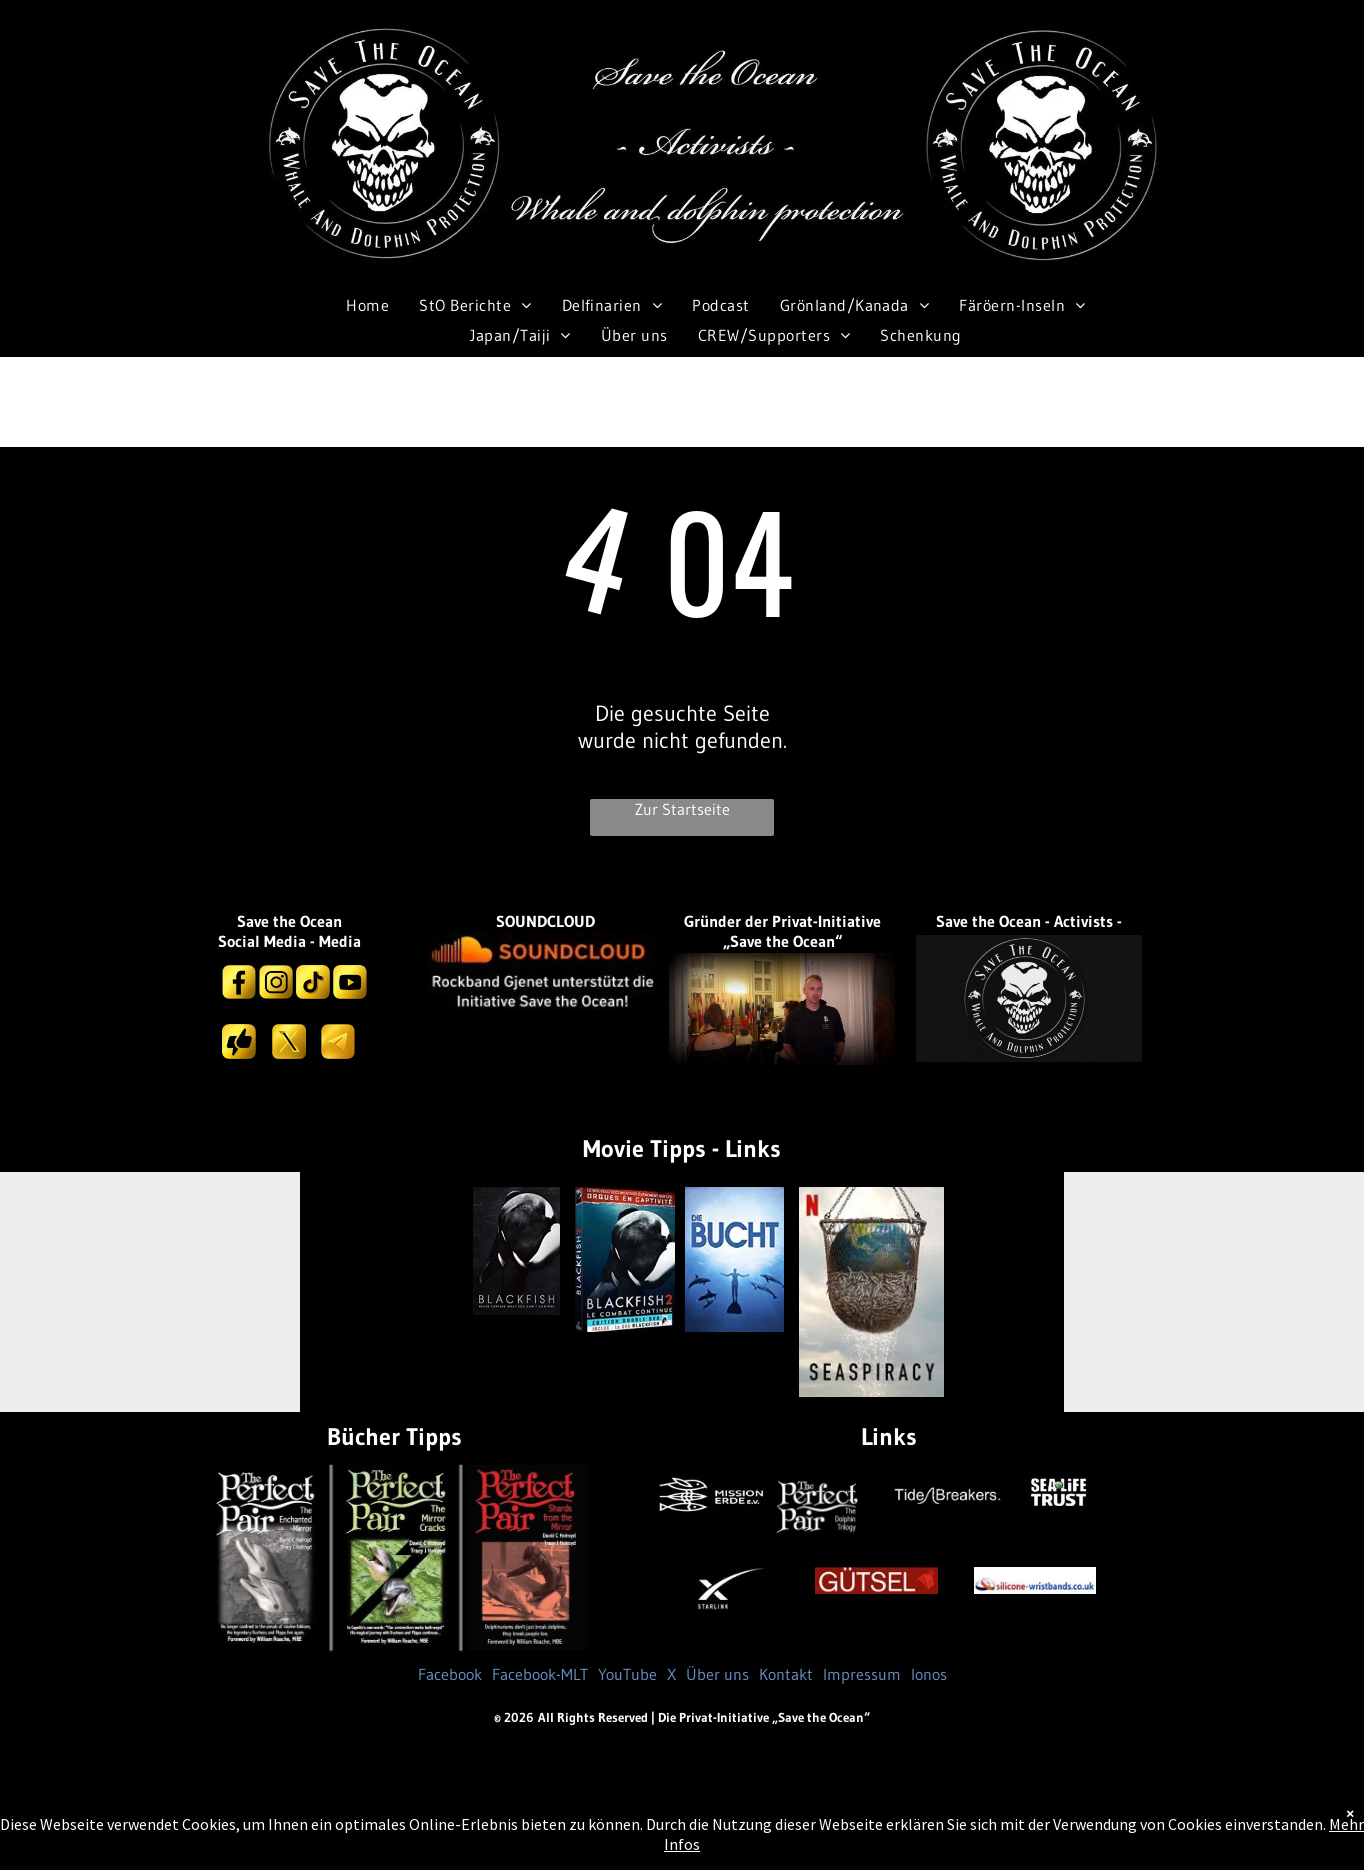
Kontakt (786, 1674)
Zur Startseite (682, 809)
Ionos (929, 1674)
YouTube (627, 1674)
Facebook (450, 1674)
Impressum (862, 1674)
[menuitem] (367, 304)
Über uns (717, 1674)
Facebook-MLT (540, 1674)
